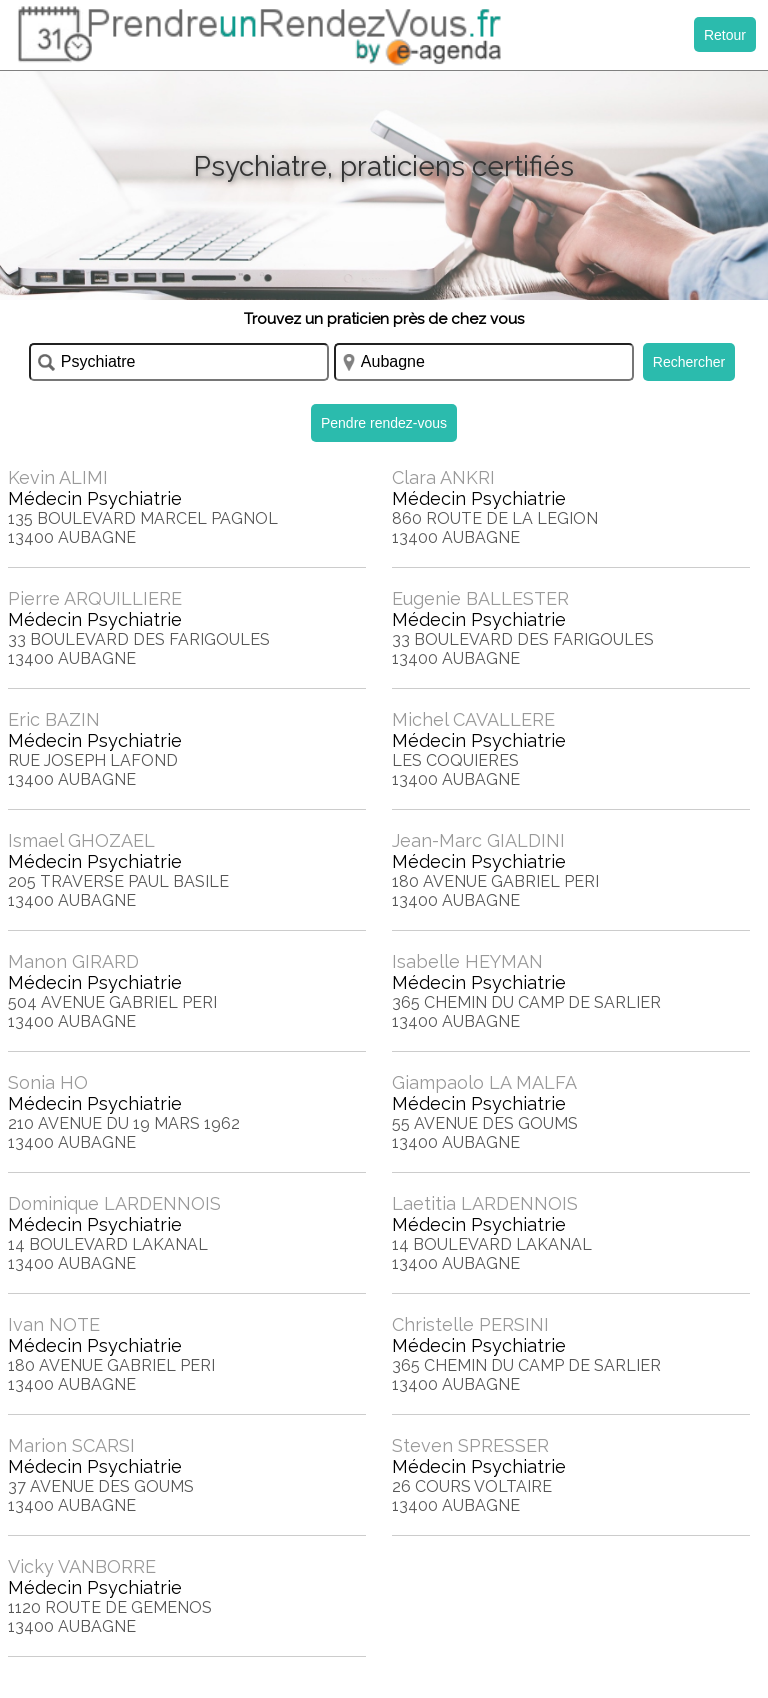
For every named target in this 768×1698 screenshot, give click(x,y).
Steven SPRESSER (470, 1445)
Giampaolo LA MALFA (484, 1082)
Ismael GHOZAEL (81, 840)
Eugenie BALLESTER (480, 598)
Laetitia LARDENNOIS (485, 1203)
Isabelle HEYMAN (467, 961)
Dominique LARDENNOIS (114, 1203)
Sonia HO (48, 1082)
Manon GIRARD (73, 961)
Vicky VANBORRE (82, 1566)
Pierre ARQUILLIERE (95, 598)
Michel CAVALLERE (473, 719)
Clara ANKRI (443, 477)
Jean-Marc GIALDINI (478, 840)
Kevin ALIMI (58, 477)
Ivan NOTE (54, 1324)
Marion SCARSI (71, 1445)
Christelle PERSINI (470, 1324)
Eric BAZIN (54, 719)
